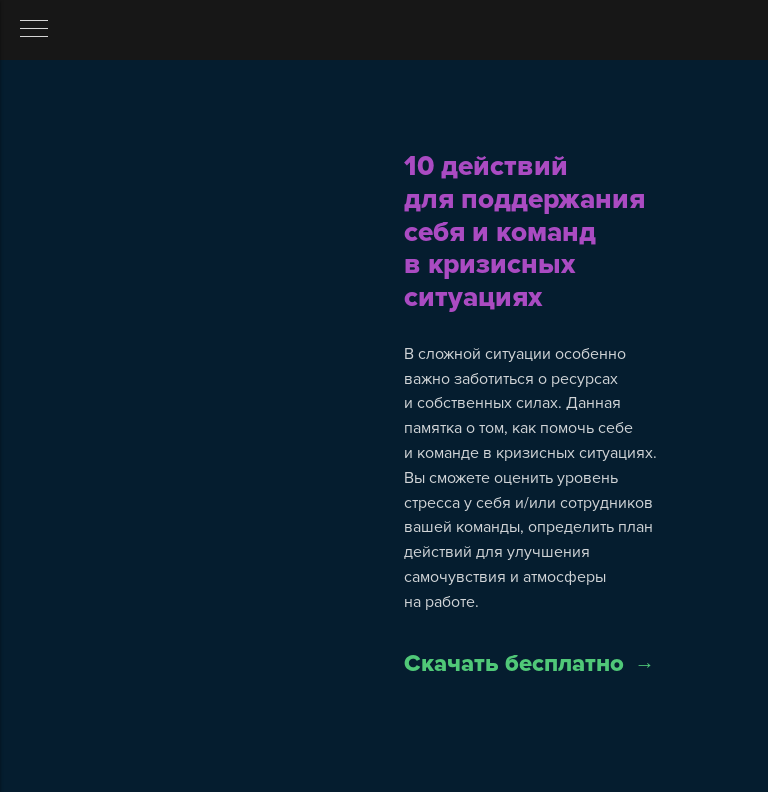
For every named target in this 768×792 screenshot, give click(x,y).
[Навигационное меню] (34, 30)
